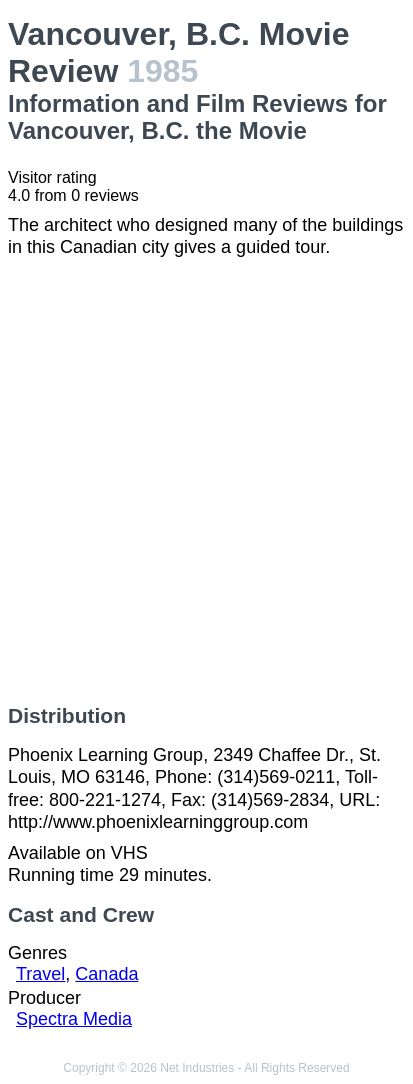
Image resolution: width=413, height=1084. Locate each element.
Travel (40, 974)
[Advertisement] (206, 481)
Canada (106, 974)
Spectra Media (74, 1019)
